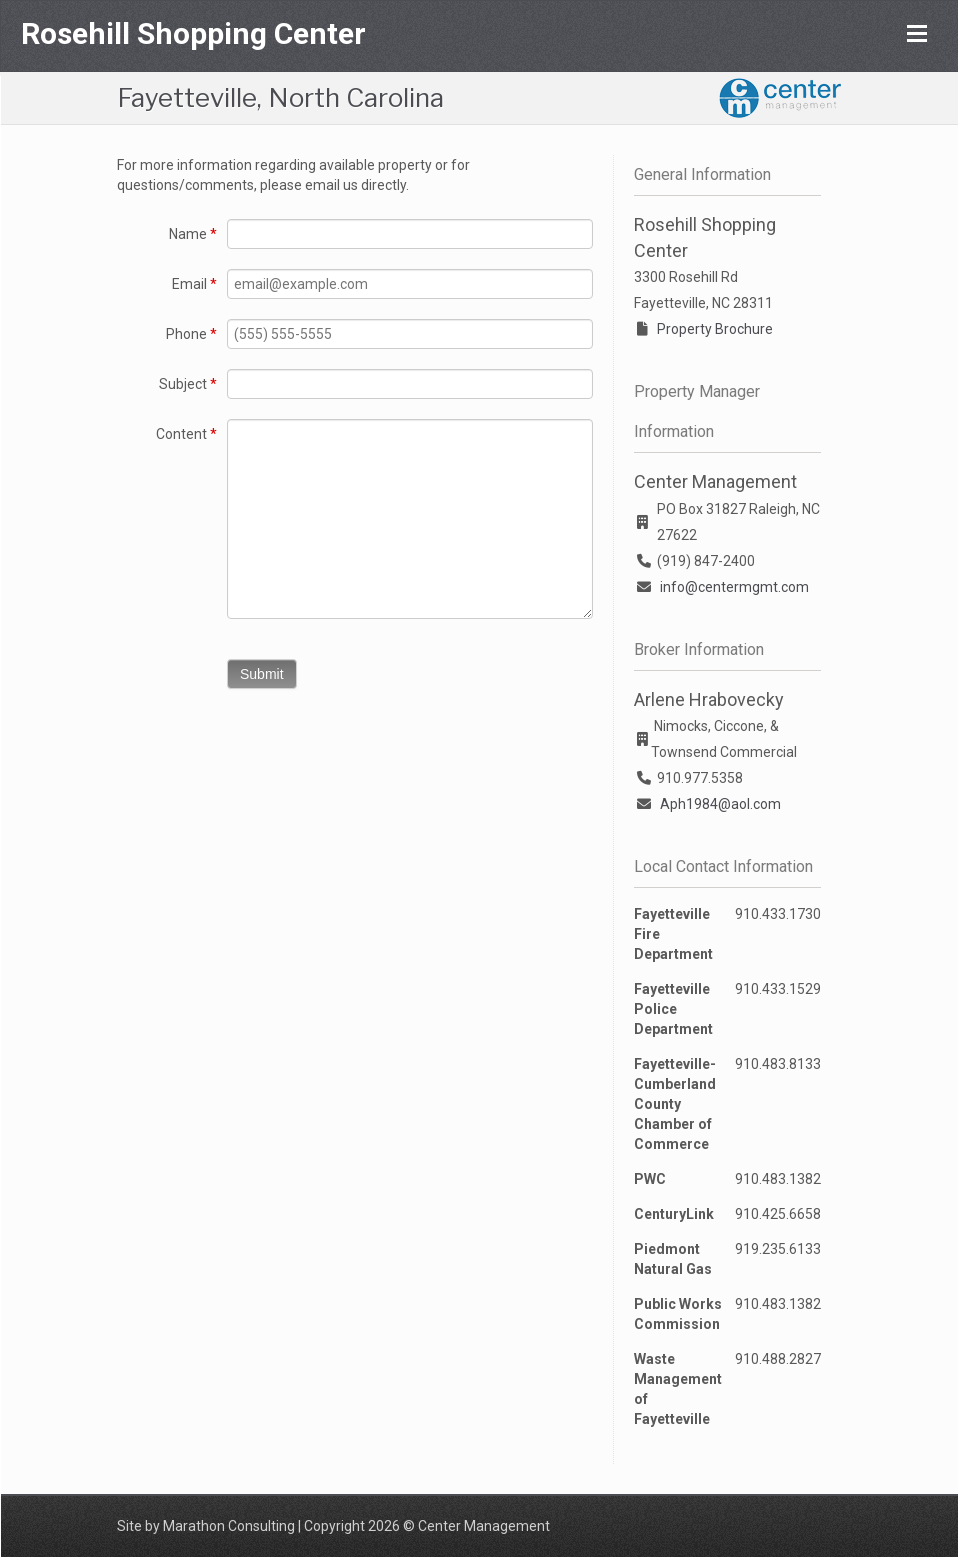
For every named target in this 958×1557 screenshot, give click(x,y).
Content (186, 434)
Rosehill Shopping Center (193, 33)
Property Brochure (715, 329)
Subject (188, 384)
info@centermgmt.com (734, 587)
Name (193, 234)
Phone (191, 334)
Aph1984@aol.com (720, 804)
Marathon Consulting (229, 1526)
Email (194, 284)
